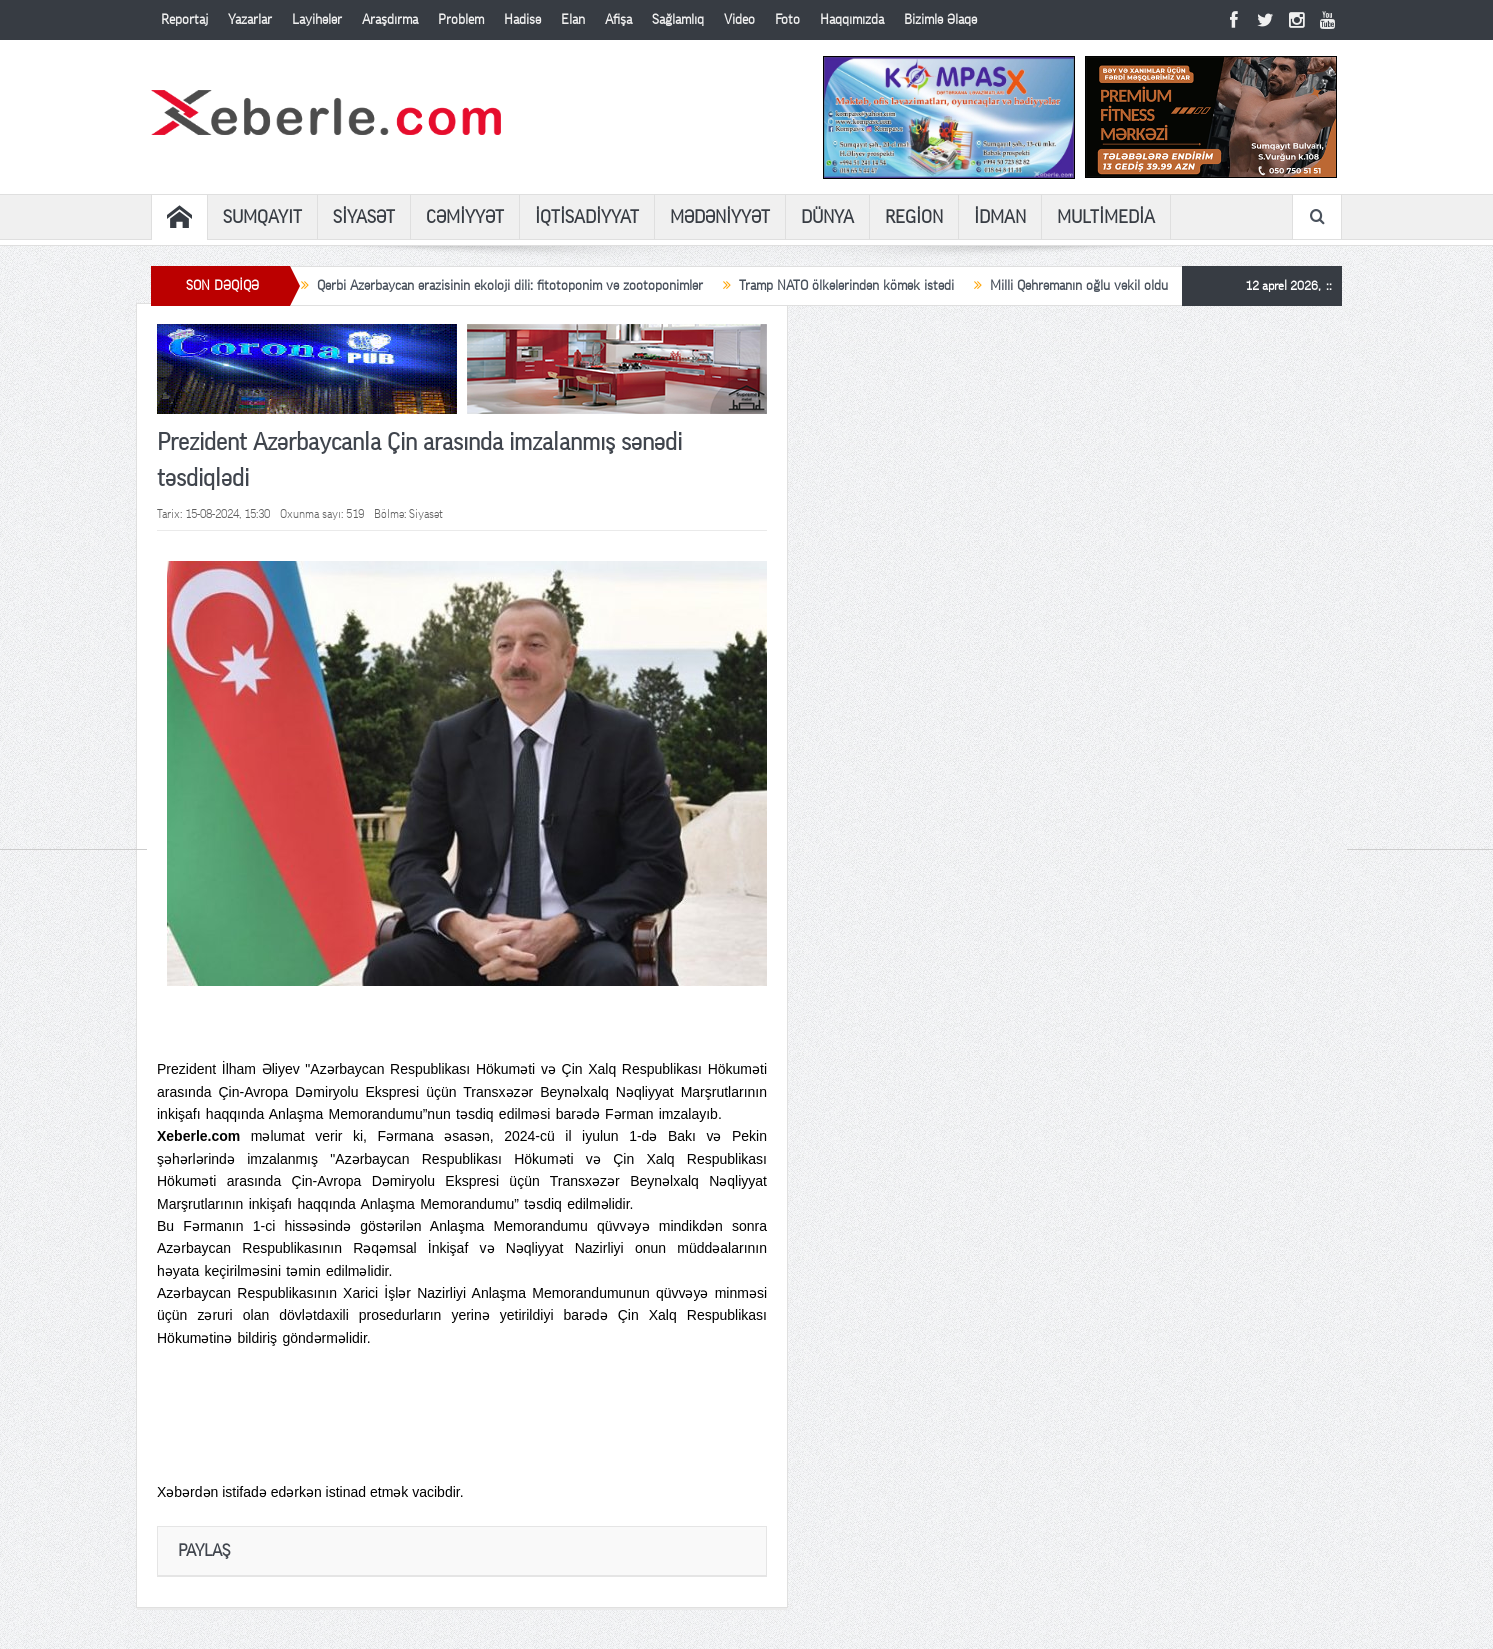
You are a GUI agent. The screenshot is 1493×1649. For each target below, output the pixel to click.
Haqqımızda (852, 20)
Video (739, 20)
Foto (787, 20)
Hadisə (522, 20)
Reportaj (184, 20)
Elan (573, 20)
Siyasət (426, 514)
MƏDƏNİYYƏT (720, 217)
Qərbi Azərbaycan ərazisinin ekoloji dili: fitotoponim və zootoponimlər (510, 286)
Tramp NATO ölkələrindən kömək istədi (846, 286)
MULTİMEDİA (1106, 217)
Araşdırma (390, 20)
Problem (461, 20)
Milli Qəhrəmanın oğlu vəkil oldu (1079, 286)
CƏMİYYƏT (465, 217)
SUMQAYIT (262, 217)
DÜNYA (827, 217)
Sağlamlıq (678, 20)
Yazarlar (250, 20)
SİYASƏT (364, 217)
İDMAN (1000, 217)
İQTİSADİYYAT (587, 217)
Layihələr (317, 20)
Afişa (618, 20)
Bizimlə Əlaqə (940, 20)
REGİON (914, 217)
